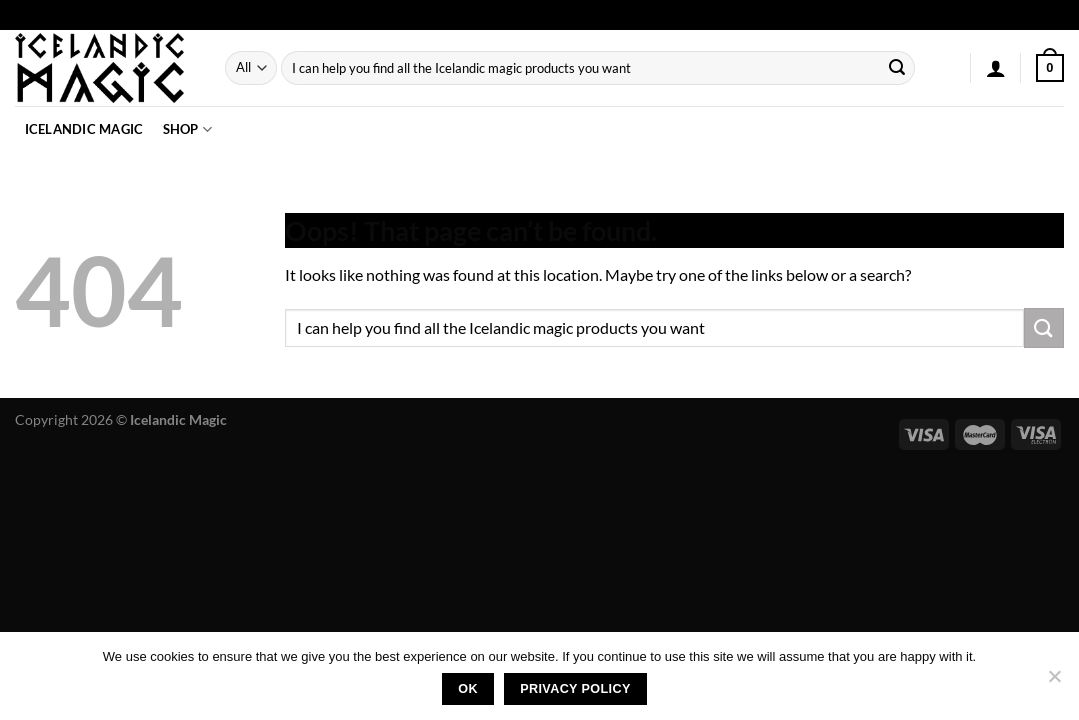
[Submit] (897, 68)
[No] (1054, 682)
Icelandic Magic (84, 129)
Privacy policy (575, 689)
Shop (187, 129)
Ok (468, 689)
